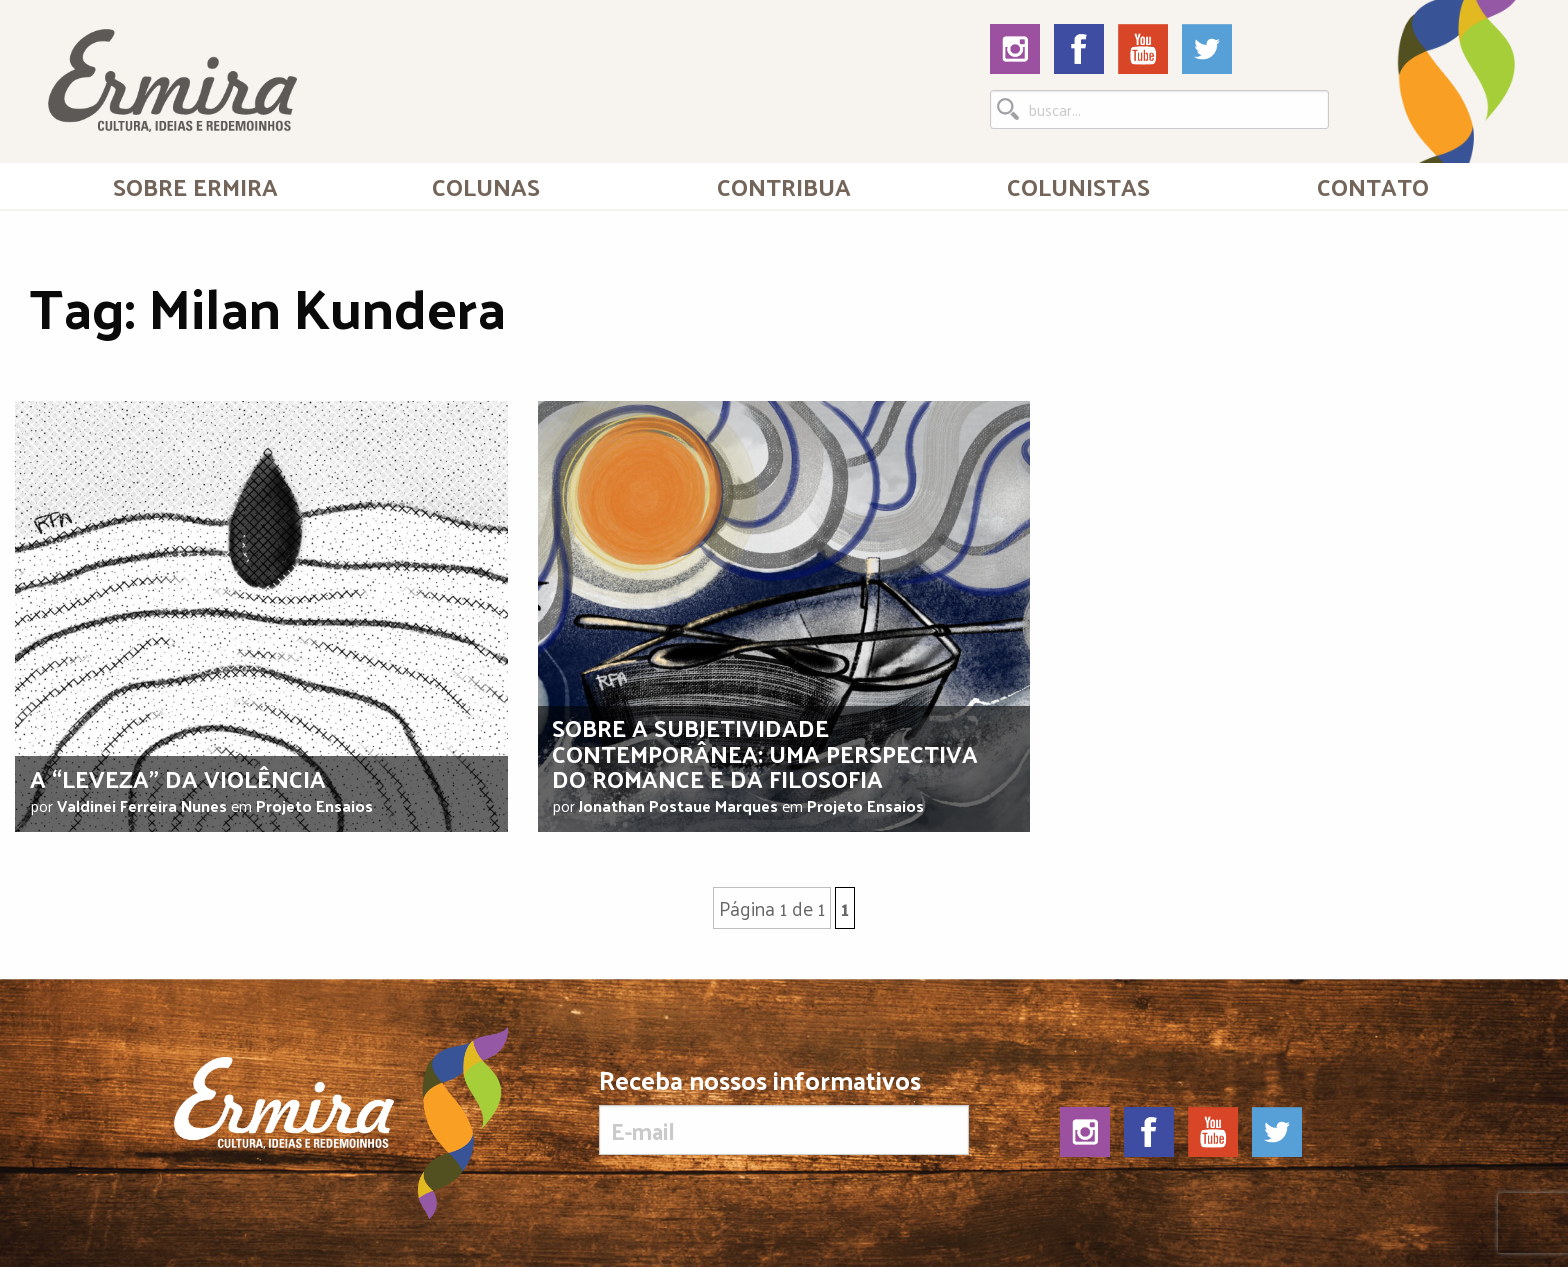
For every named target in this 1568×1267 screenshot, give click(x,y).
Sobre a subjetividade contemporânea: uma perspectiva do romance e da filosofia (765, 752)
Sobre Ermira (195, 186)
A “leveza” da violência (178, 778)
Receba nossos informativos (783, 1111)
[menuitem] (195, 186)
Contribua (784, 186)
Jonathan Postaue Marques (678, 805)
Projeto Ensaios (314, 805)
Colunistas (1078, 186)
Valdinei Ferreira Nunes (142, 805)
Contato (1373, 186)
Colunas (486, 186)
